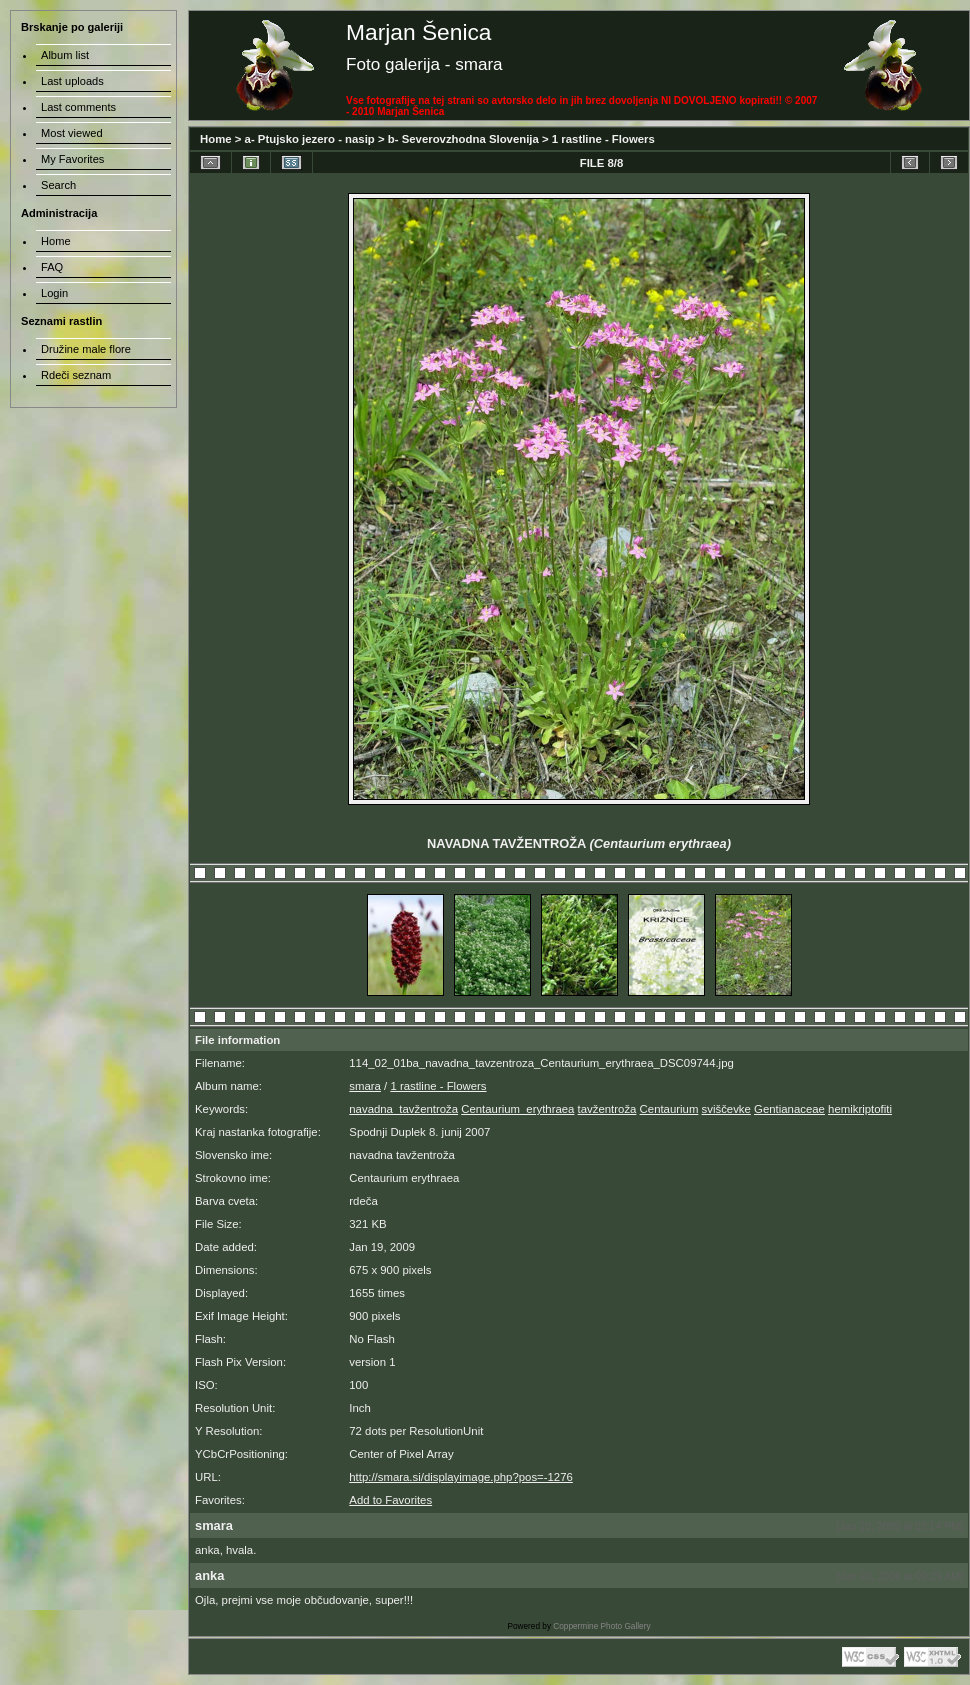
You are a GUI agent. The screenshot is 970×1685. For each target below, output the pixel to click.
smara (365, 1086)
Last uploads (72, 81)
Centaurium (669, 1109)
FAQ (52, 267)
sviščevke (726, 1109)
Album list (65, 55)
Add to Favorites (390, 1500)
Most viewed (72, 133)
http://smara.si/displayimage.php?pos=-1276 (461, 1477)
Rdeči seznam (76, 375)
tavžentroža (607, 1109)
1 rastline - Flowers (603, 139)
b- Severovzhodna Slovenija (463, 139)
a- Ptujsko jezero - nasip (310, 139)
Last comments (78, 107)
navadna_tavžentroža (403, 1109)
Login (54, 293)
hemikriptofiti (860, 1109)
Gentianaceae (789, 1109)
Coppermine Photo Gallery (601, 1626)
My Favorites (72, 159)
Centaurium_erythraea (517, 1109)
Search (58, 185)
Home (216, 139)
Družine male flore (86, 349)
